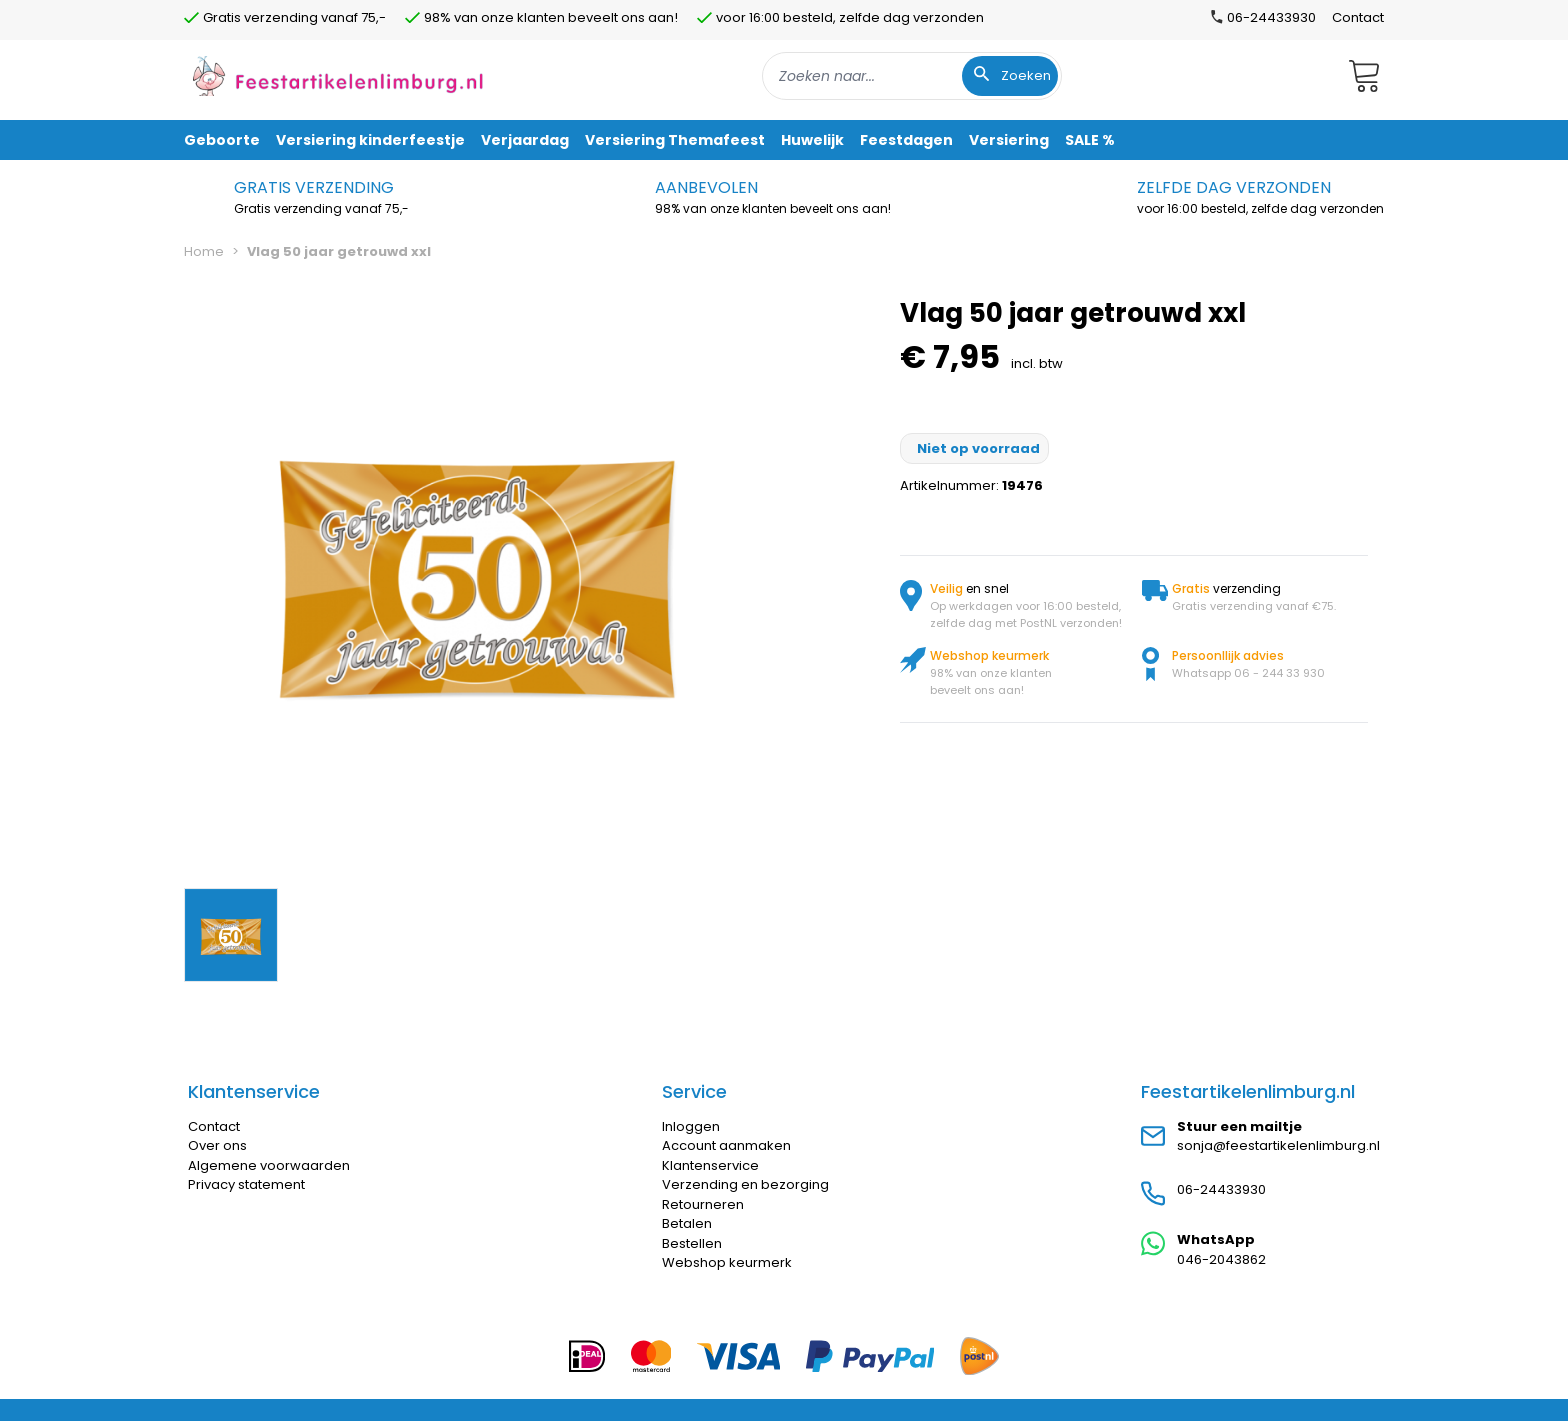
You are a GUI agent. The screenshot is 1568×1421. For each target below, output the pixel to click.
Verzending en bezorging (745, 1184)
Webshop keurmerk (727, 1262)
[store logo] (338, 75)
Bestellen (692, 1243)
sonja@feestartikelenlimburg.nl (1278, 1145)
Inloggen (691, 1126)
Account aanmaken (726, 1145)
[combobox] (912, 76)
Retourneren (703, 1204)
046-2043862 (1221, 1259)
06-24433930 (1221, 1189)
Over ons (217, 1145)
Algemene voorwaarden (269, 1165)
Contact (1358, 17)
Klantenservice (710, 1165)
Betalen (687, 1223)
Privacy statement (246, 1184)
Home (204, 251)
